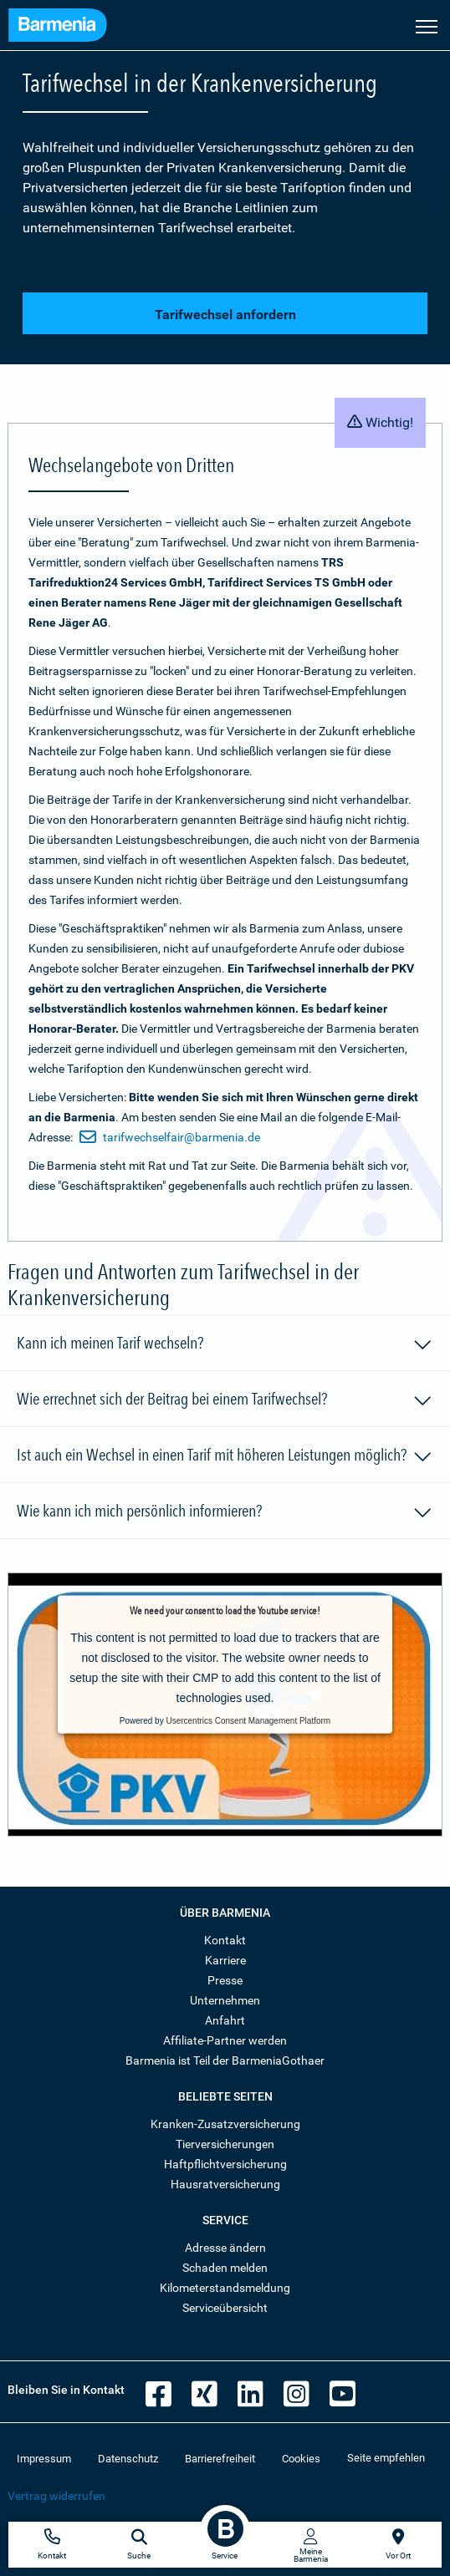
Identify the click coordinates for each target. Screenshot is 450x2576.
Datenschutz (128, 2458)
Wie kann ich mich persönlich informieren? (225, 1513)
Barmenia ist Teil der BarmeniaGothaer (225, 2060)
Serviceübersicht (225, 2307)
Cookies (301, 2458)
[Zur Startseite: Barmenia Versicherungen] (58, 27)
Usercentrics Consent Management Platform (248, 1720)
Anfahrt (225, 2020)
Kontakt (225, 1940)
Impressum (44, 2458)
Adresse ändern (225, 2247)
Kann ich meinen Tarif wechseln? (225, 1345)
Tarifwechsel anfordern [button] (225, 315)
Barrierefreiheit (220, 2458)
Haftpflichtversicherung (225, 2164)
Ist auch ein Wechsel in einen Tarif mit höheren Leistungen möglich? (225, 1457)
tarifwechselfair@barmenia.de (169, 1137)
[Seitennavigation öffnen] (426, 25)
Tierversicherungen (225, 2144)
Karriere (225, 1960)
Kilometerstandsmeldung (225, 2287)
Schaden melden (225, 2267)
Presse (225, 1980)
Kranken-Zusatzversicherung (225, 2124)
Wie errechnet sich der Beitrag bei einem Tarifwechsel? (225, 1401)
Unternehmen (225, 2000)
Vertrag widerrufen (56, 2495)
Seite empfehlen (386, 2458)
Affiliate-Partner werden (225, 2040)
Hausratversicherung (225, 2184)
